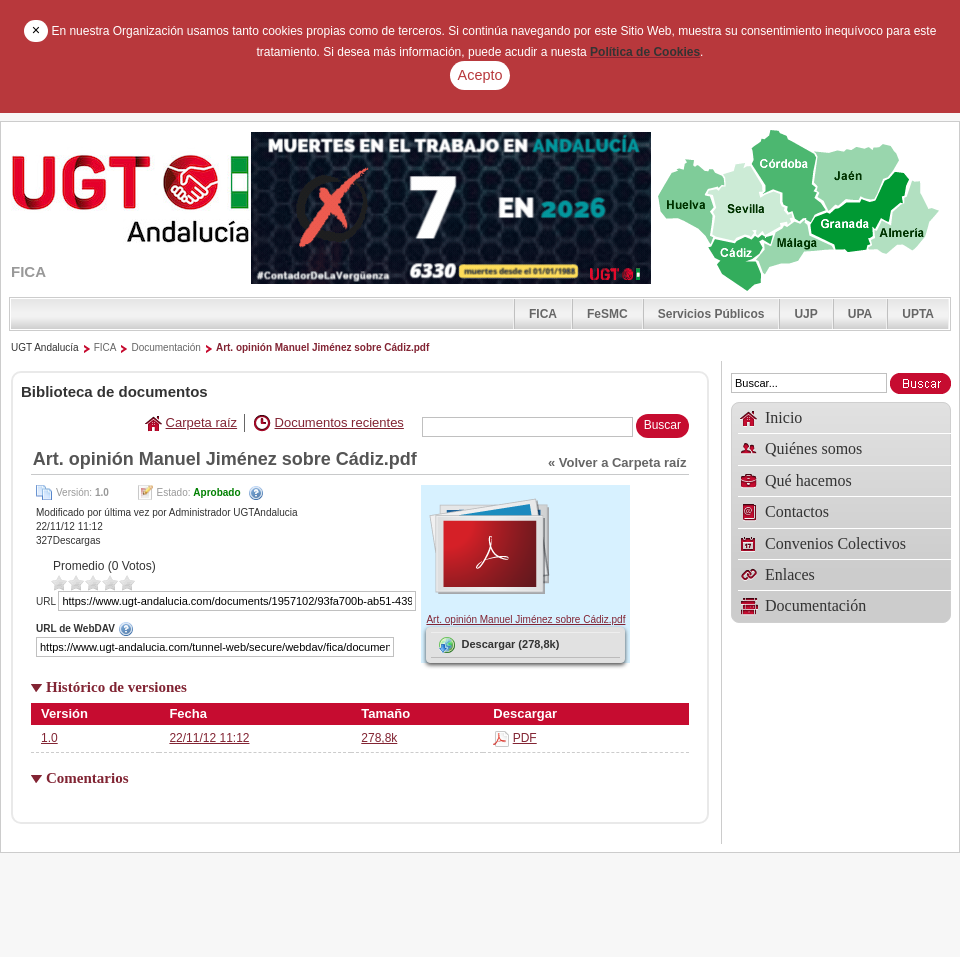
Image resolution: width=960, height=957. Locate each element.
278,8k (379, 738)
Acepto (480, 75)
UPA (860, 314)
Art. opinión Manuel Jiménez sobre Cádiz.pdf (322, 347)
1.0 (49, 738)
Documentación (165, 347)
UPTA (918, 314)
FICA (543, 314)
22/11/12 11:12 (209, 738)
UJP (805, 314)
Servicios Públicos (711, 314)
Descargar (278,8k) (497, 645)
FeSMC (607, 314)
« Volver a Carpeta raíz (617, 462)
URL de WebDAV (226, 628)
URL (46, 601)
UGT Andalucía (45, 347)
